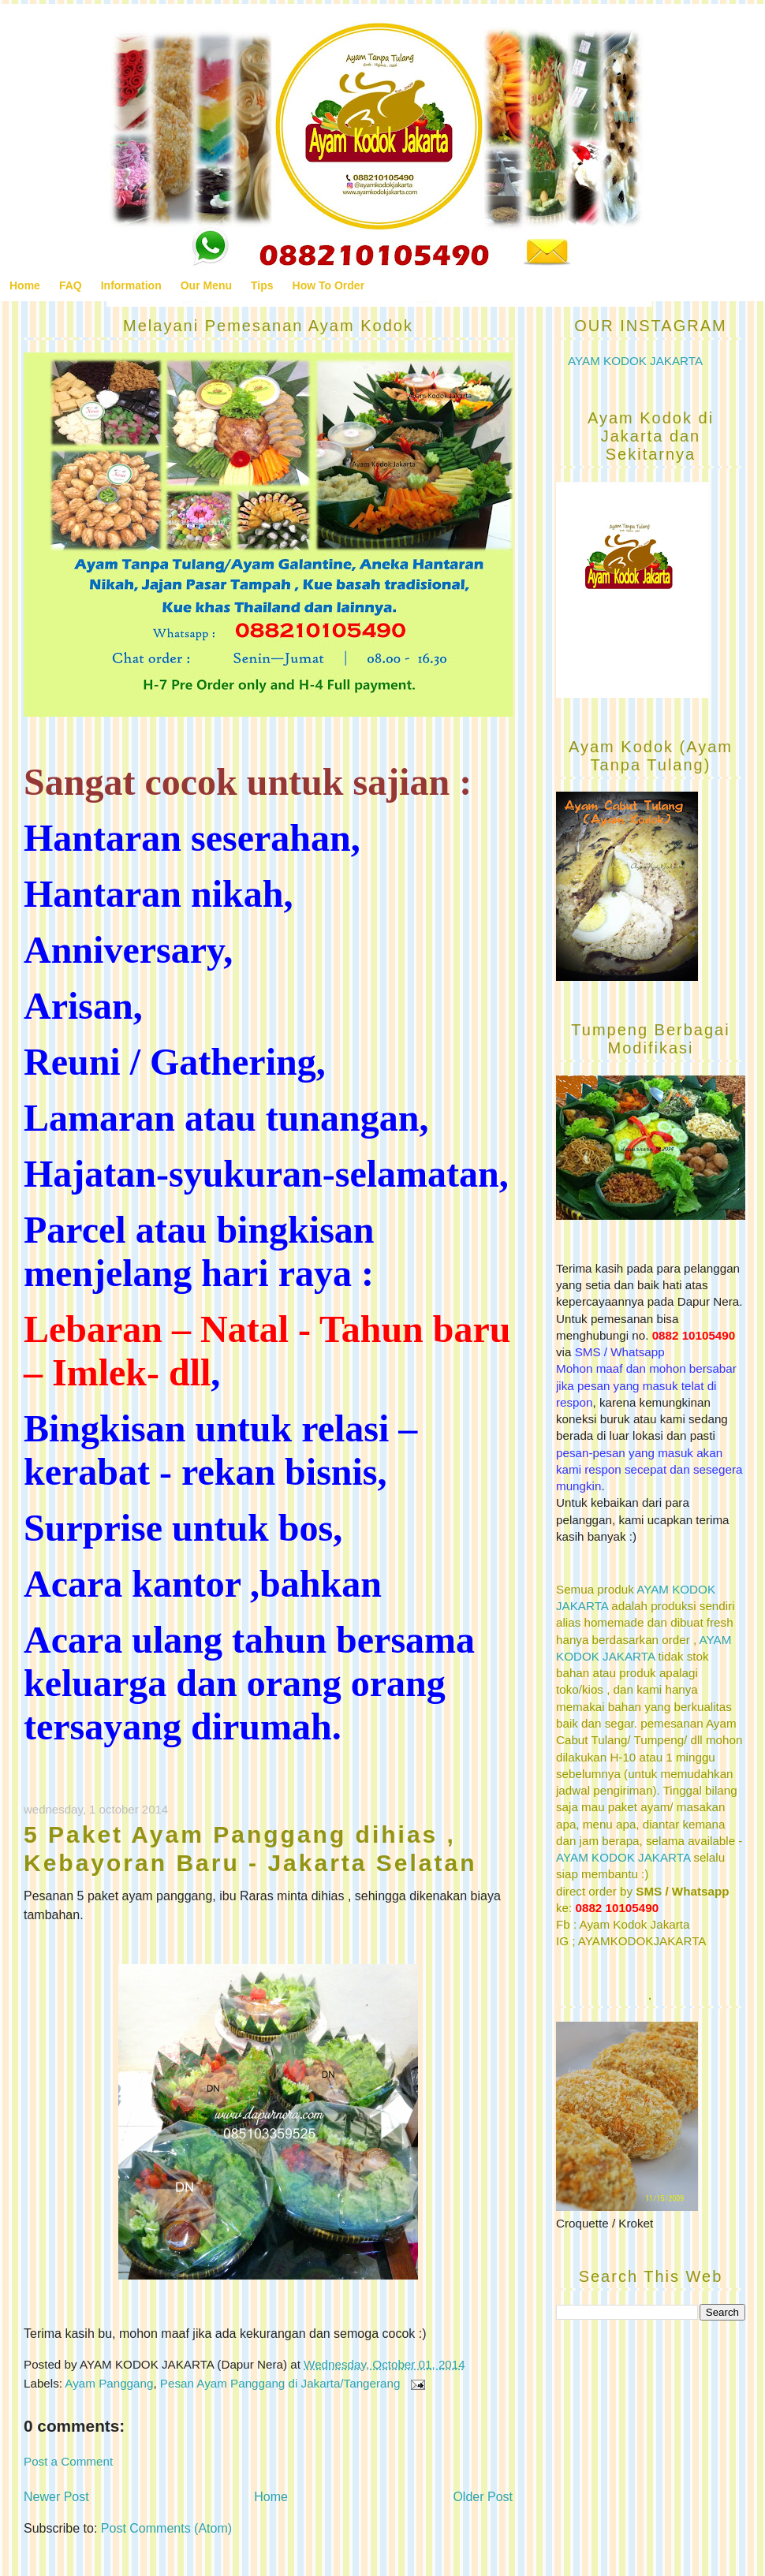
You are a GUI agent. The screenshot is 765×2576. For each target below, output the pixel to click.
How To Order (329, 285)
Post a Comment (68, 2461)
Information (131, 285)
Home (24, 285)
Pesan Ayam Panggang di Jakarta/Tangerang (280, 2383)
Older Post (483, 2496)
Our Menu (206, 285)
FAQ (70, 285)
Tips (262, 285)
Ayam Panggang (109, 2383)
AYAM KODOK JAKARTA (635, 360)
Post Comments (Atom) (166, 2528)
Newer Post (56, 2496)
